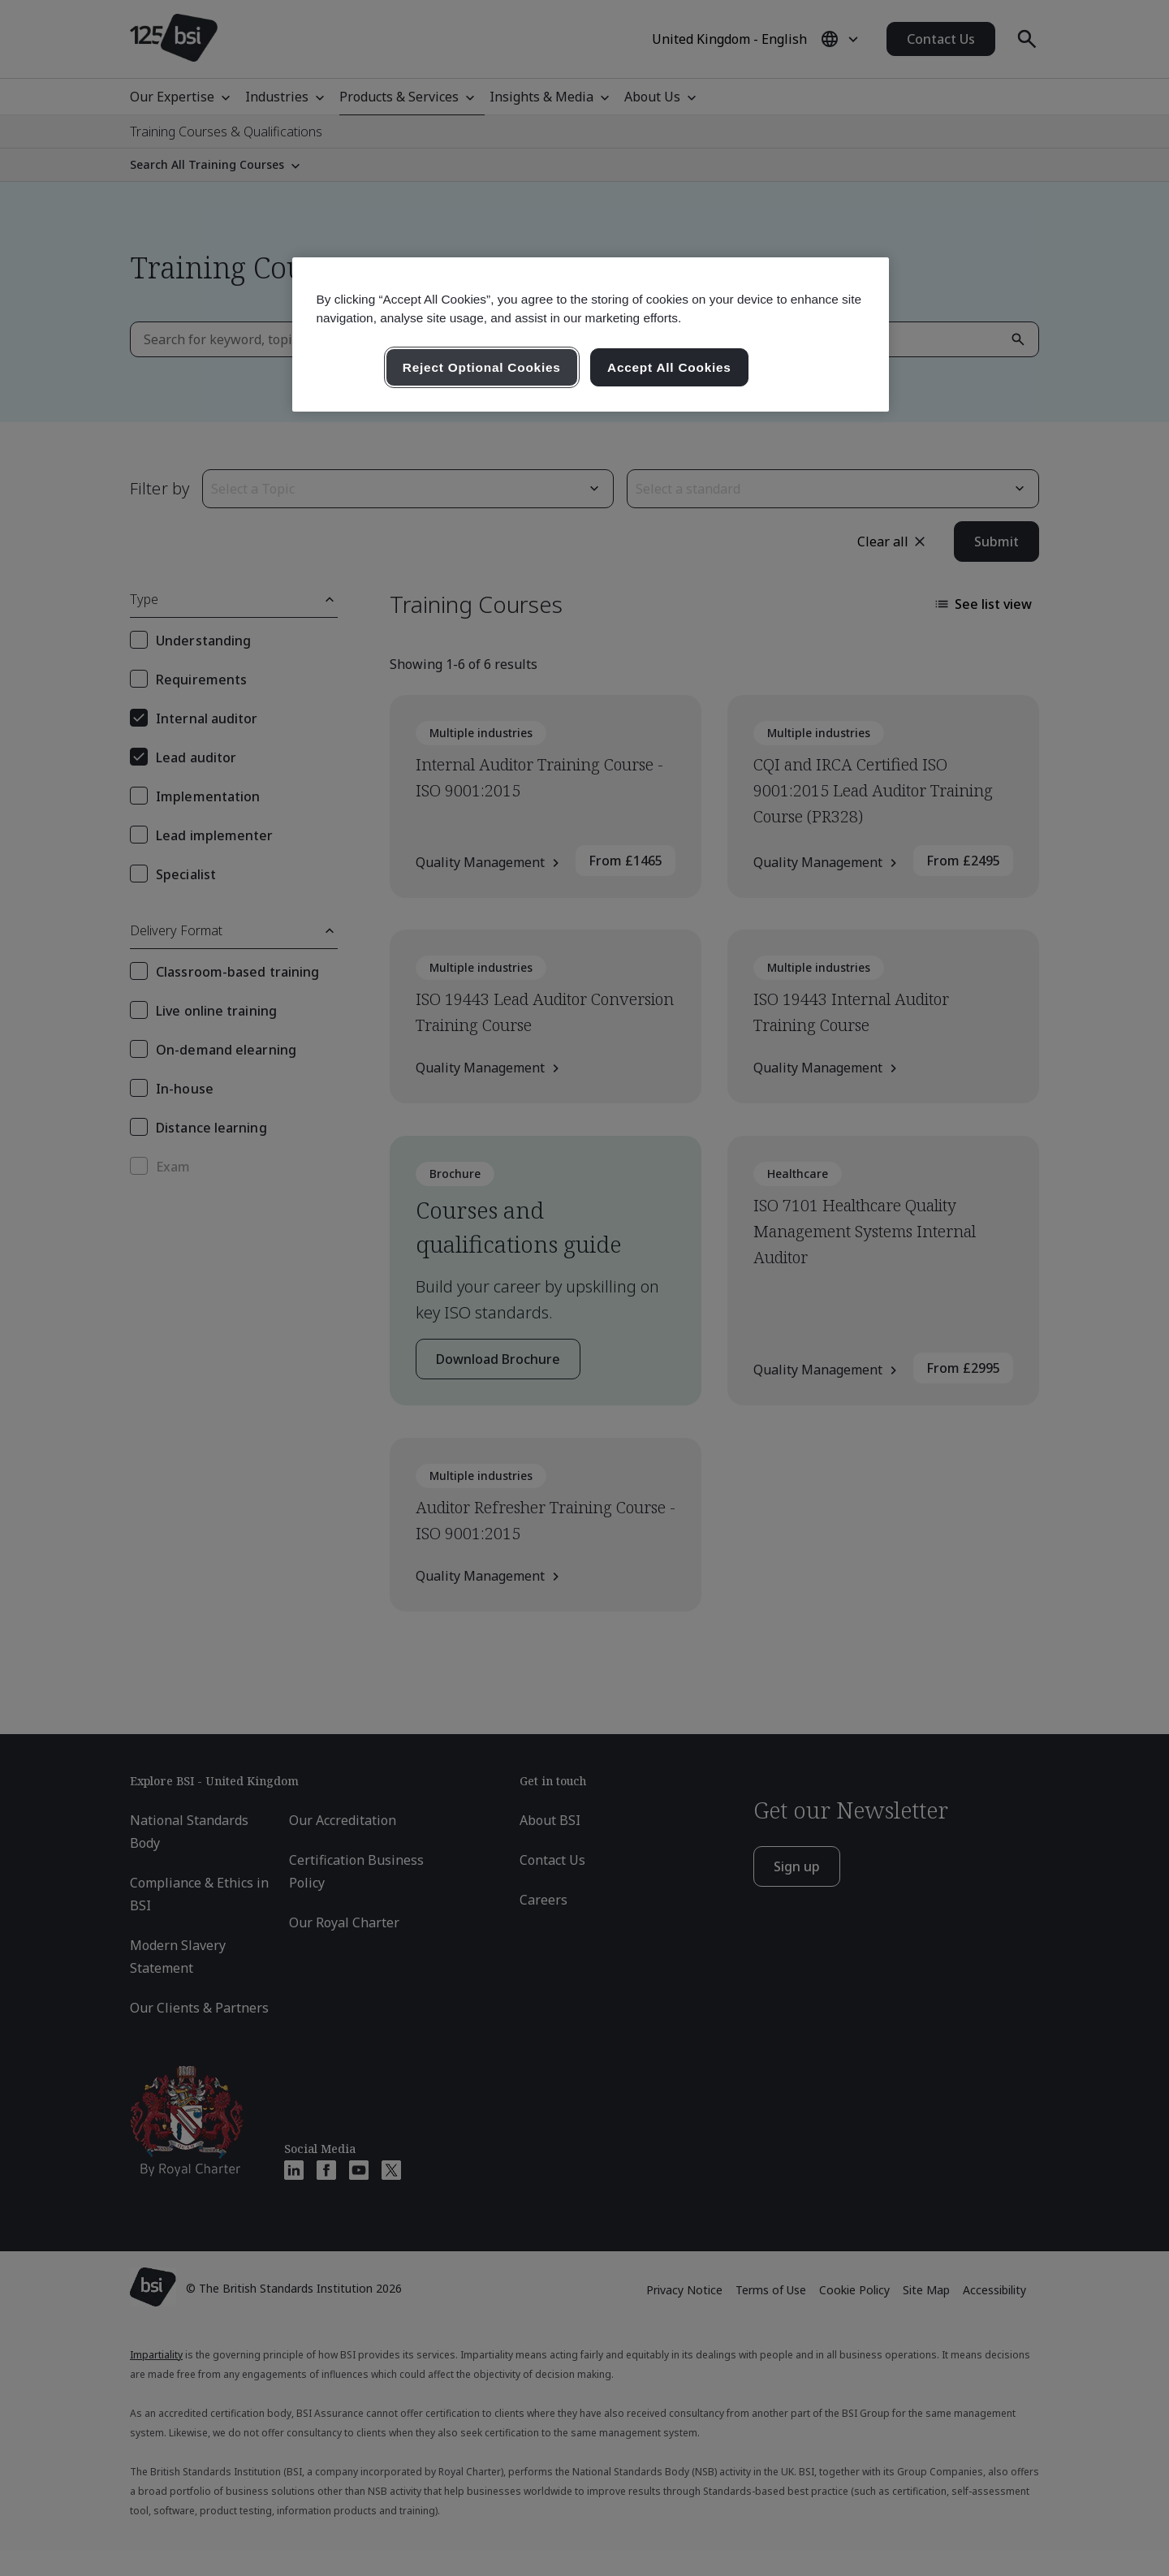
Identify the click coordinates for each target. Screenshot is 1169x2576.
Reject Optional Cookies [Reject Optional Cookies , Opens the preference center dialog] (482, 367)
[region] (590, 334)
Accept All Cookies (669, 367)
